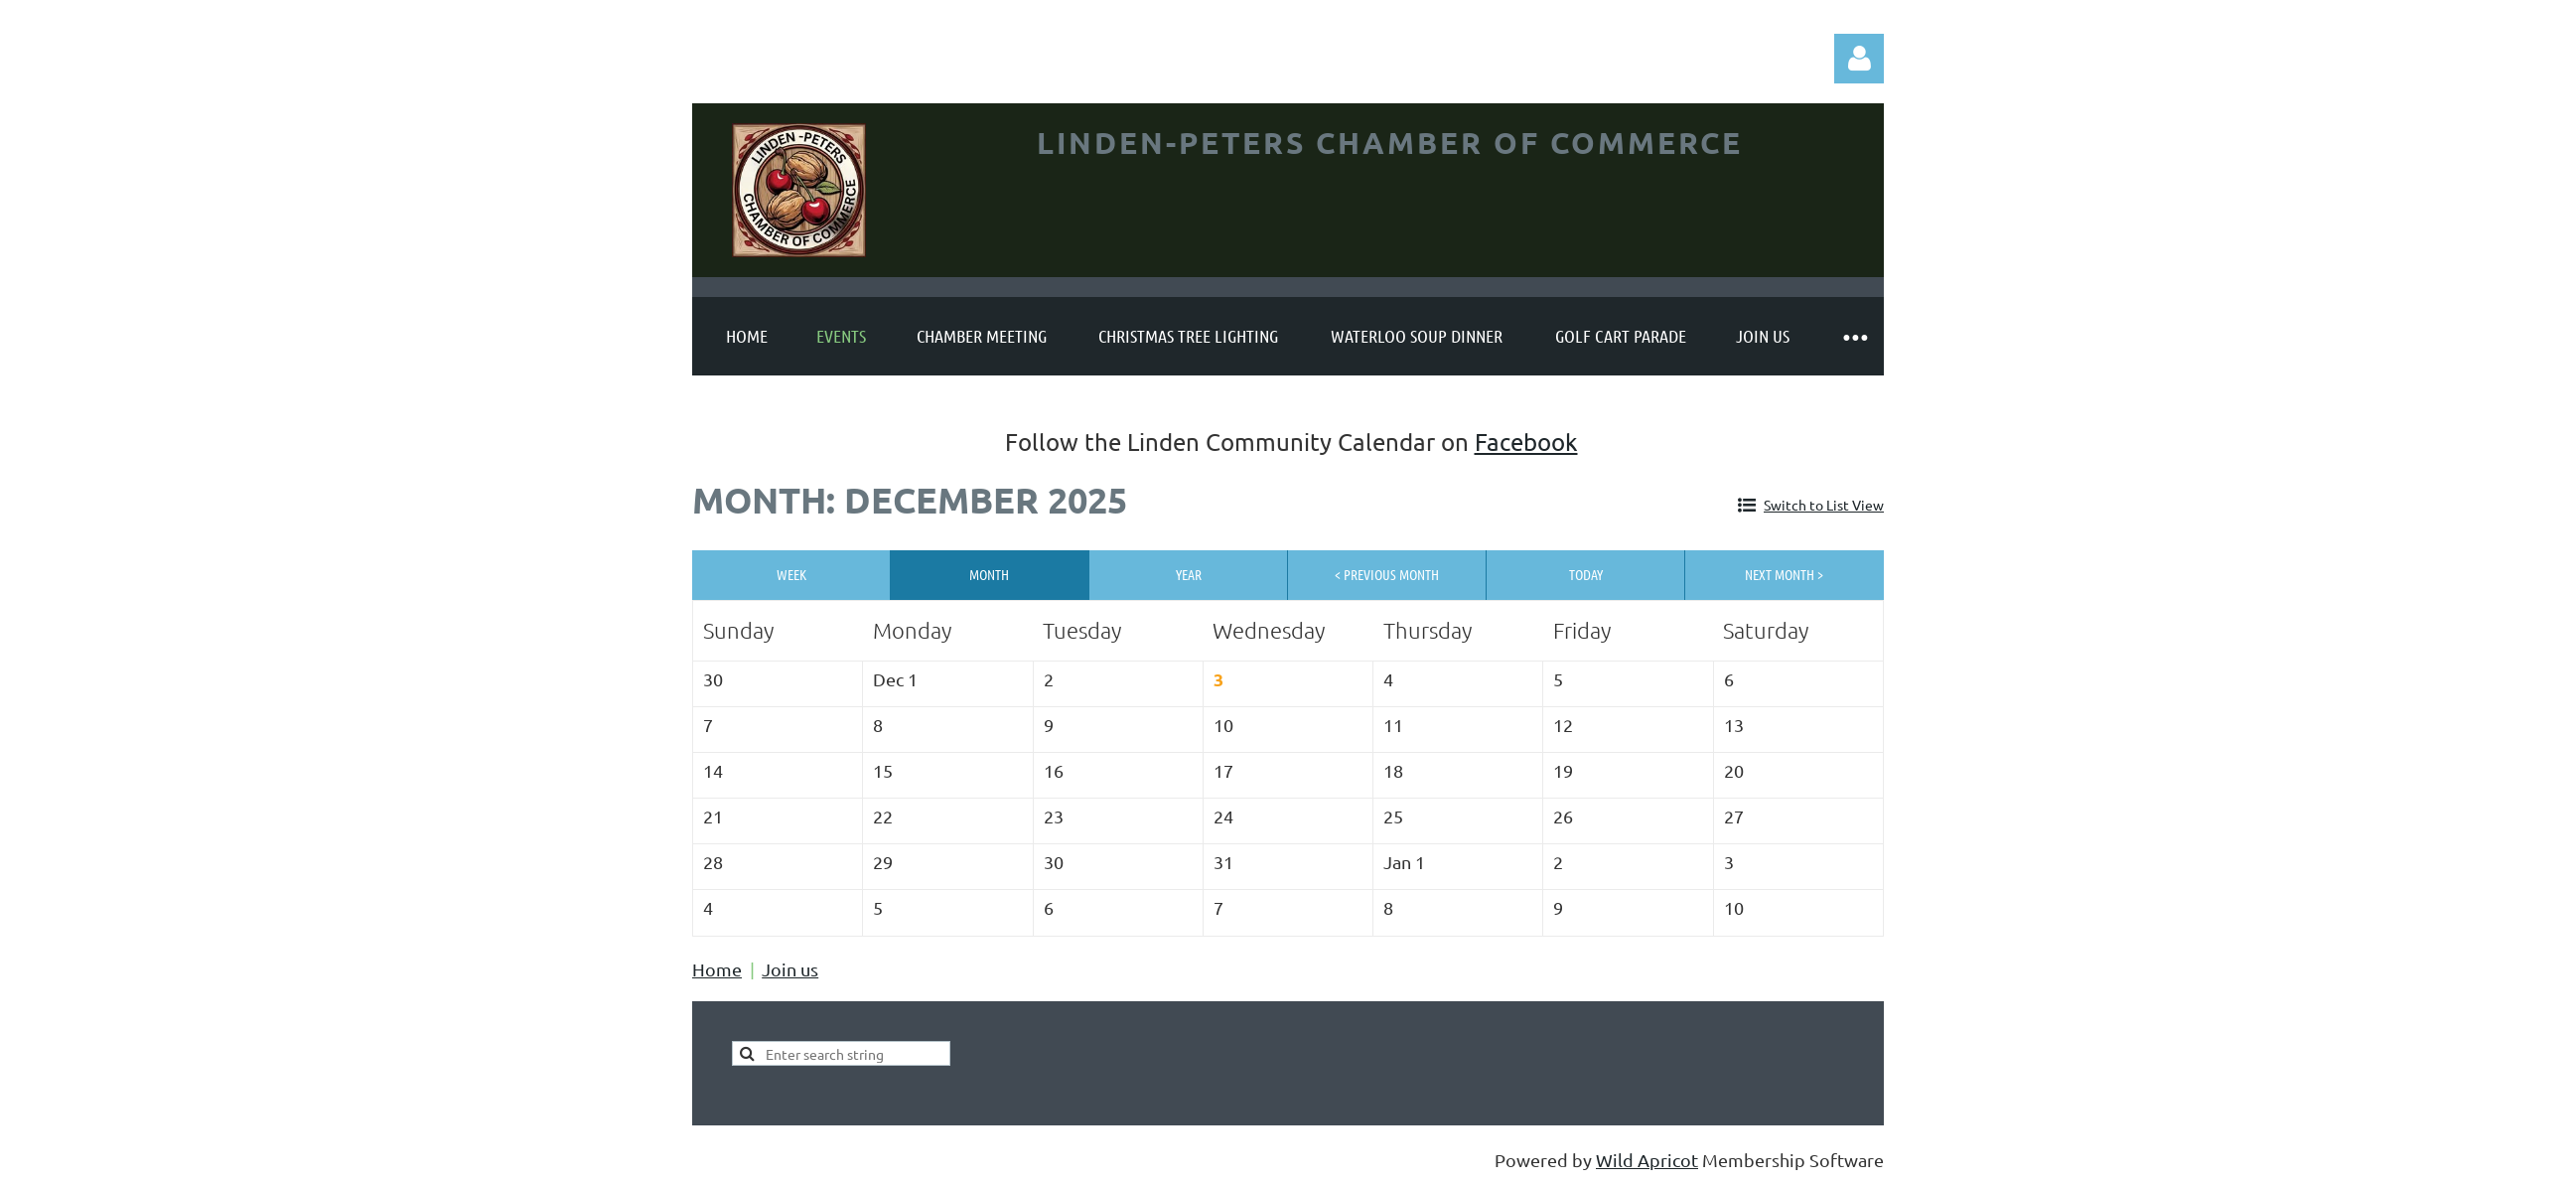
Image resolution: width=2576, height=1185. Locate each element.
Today (1586, 574)
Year (1189, 574)
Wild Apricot (1647, 1159)
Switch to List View (1824, 505)
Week (791, 574)
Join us (790, 969)
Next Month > (1784, 574)
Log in (1859, 58)
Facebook (1526, 441)
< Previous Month (1387, 574)
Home (717, 969)
